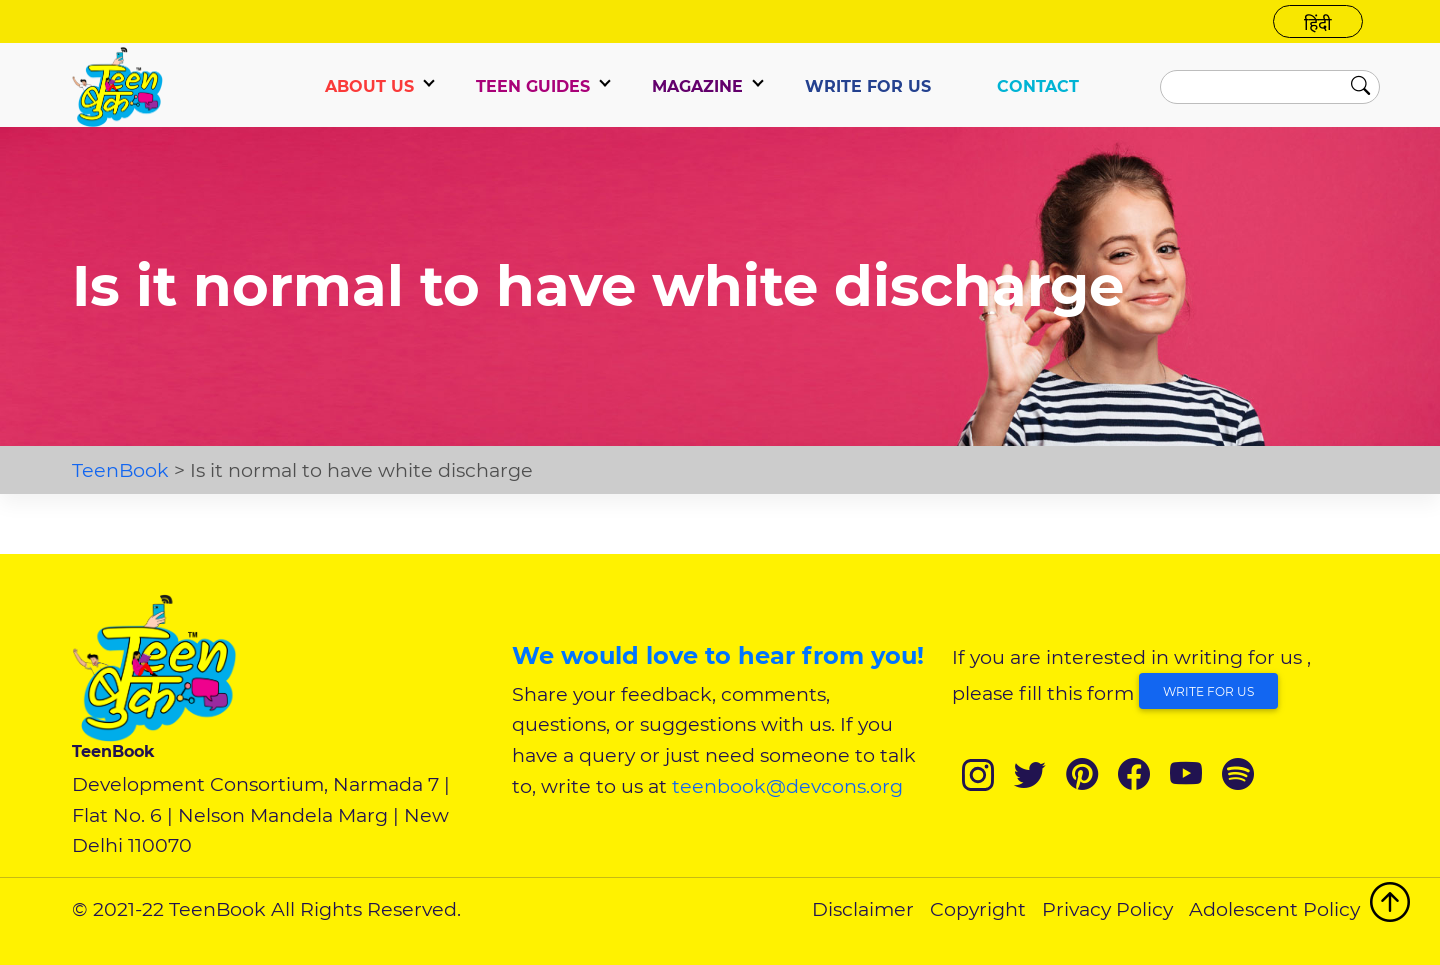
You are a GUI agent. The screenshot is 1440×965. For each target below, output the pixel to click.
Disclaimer (863, 909)
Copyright (978, 909)
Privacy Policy (1107, 909)
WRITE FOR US (868, 86)
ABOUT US (369, 86)
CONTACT (1038, 86)
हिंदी (1318, 23)
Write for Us (1208, 691)
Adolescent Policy (1274, 909)
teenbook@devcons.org (787, 786)
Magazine (697, 86)
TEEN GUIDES (533, 86)
